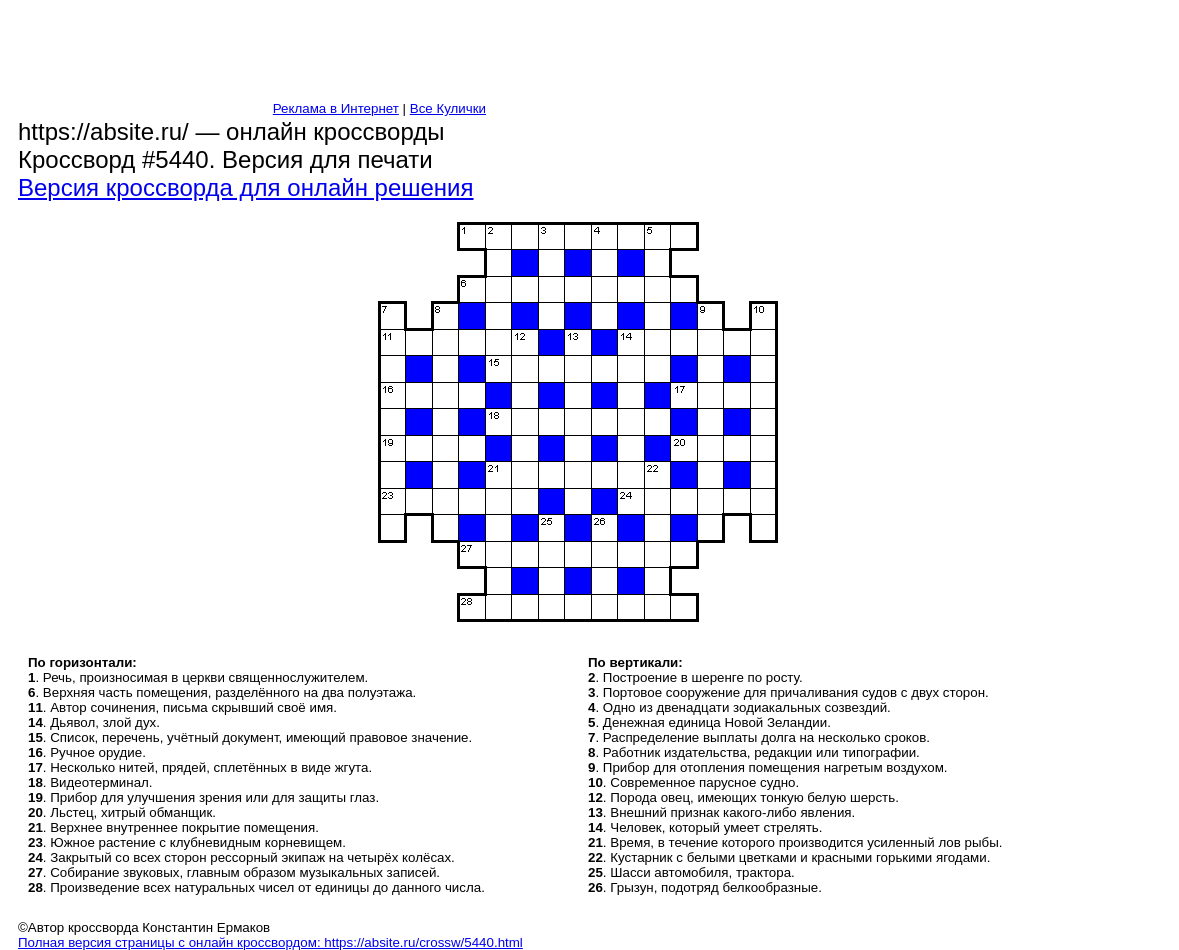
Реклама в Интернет (336, 108)
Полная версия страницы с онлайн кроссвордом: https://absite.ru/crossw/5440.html (270, 942)
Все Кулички (448, 108)
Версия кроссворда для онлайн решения (246, 187)
